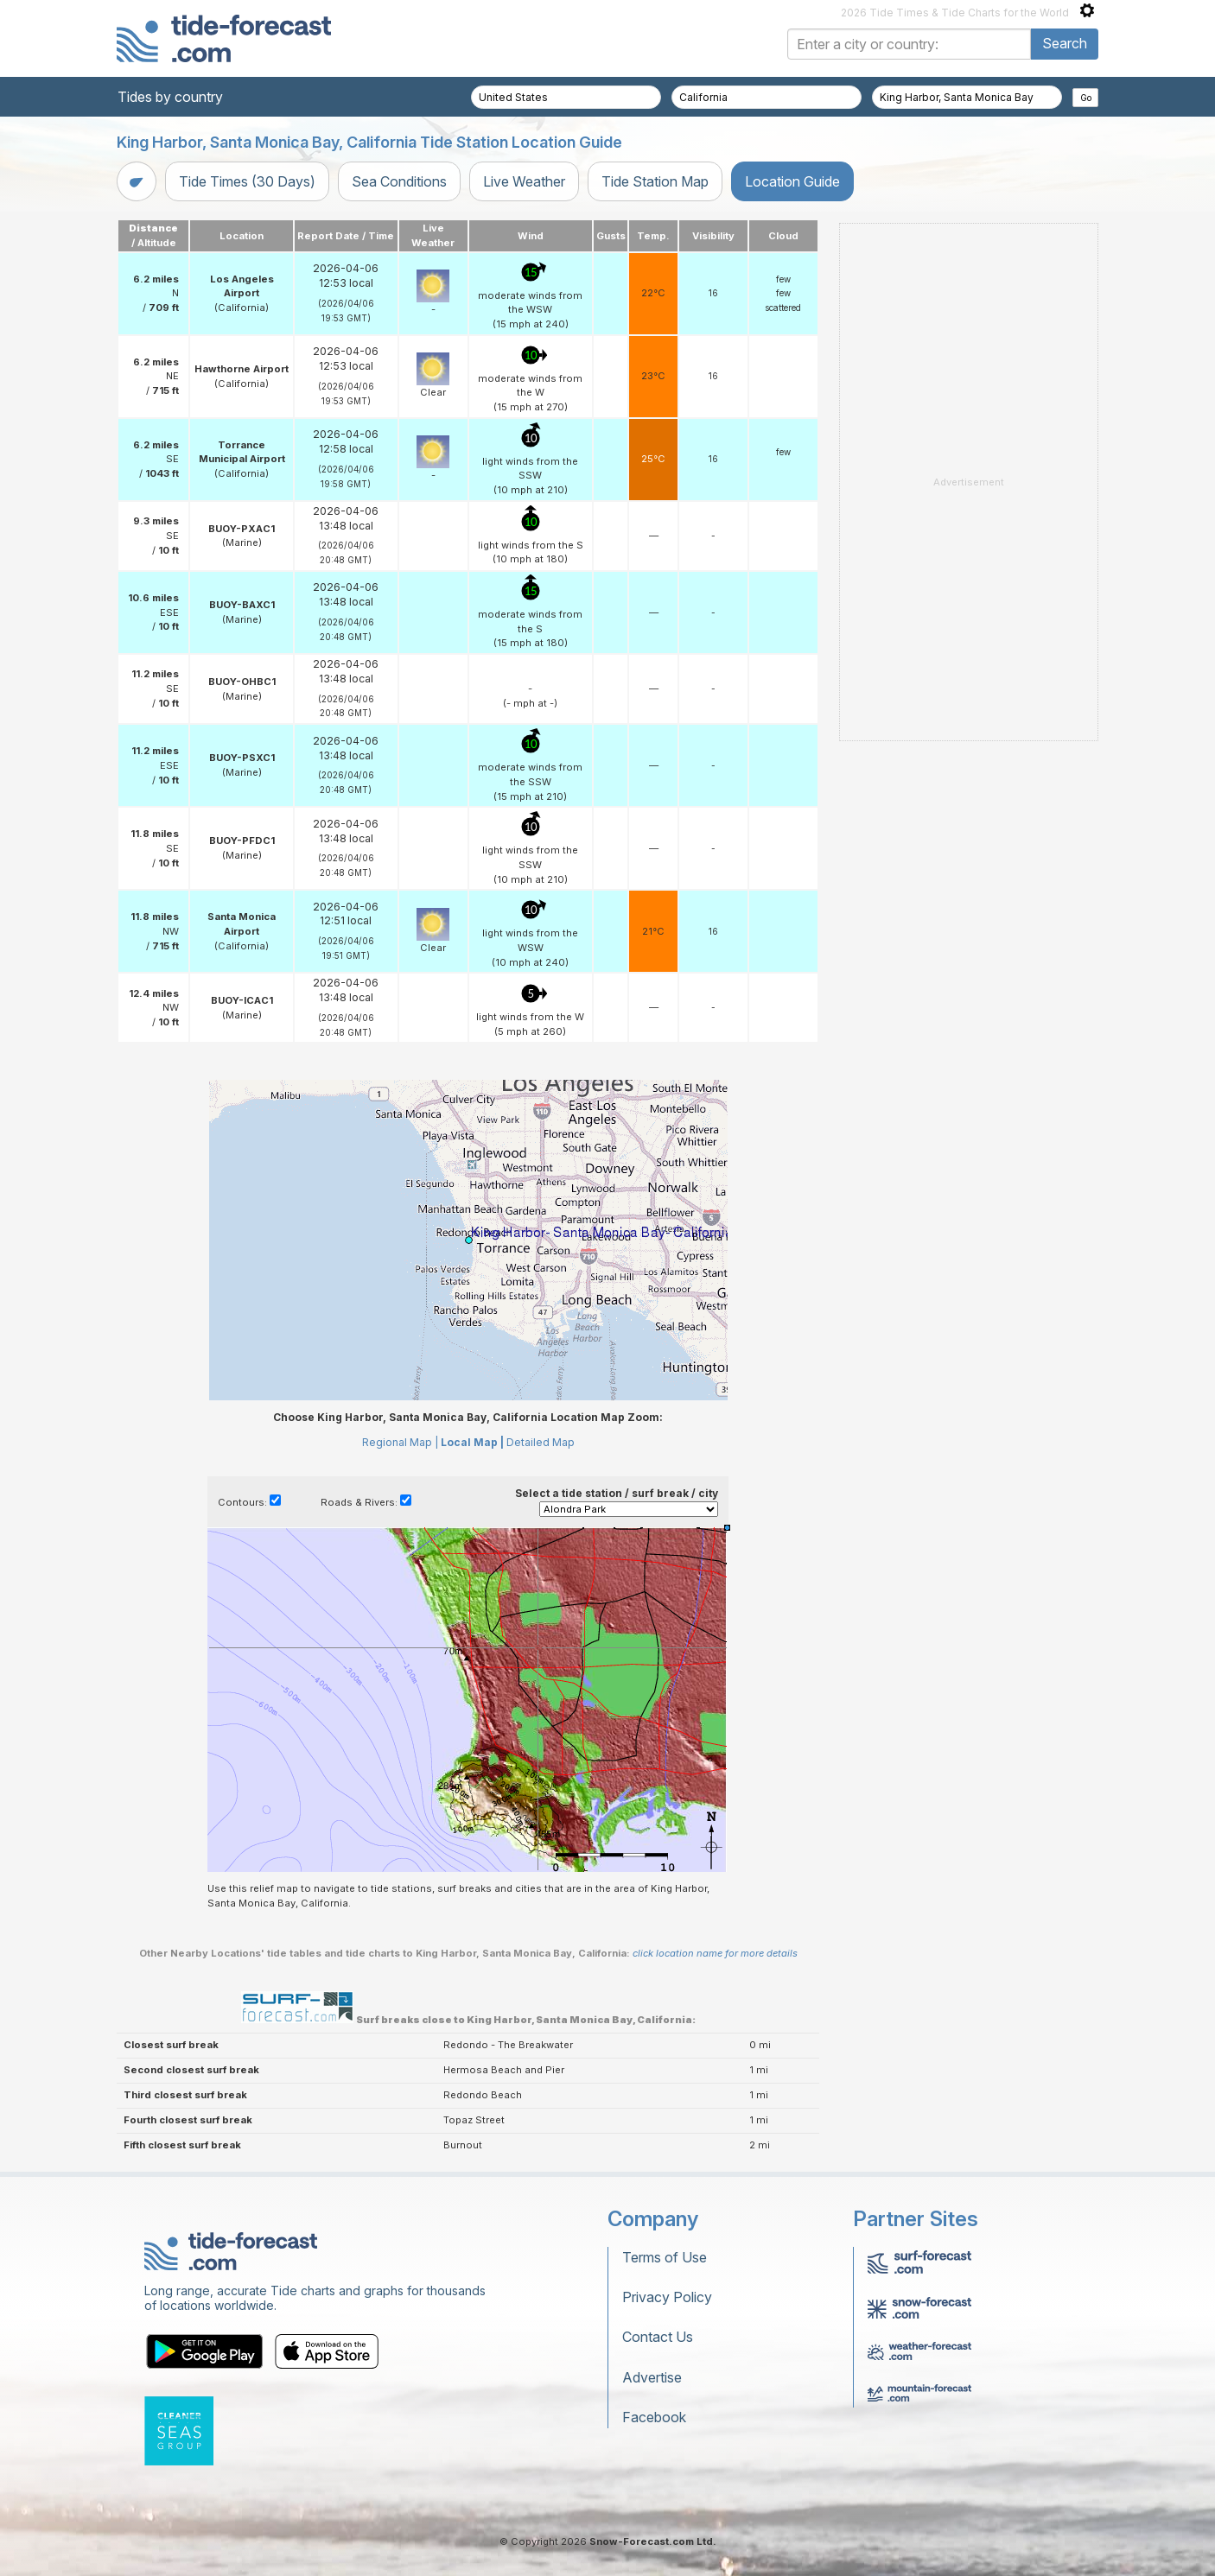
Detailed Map (540, 1442)
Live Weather (524, 181)
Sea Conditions (399, 181)
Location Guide (792, 181)
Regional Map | (400, 1442)
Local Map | (472, 1442)
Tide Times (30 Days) (247, 181)
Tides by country (170, 96)
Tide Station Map (655, 181)
